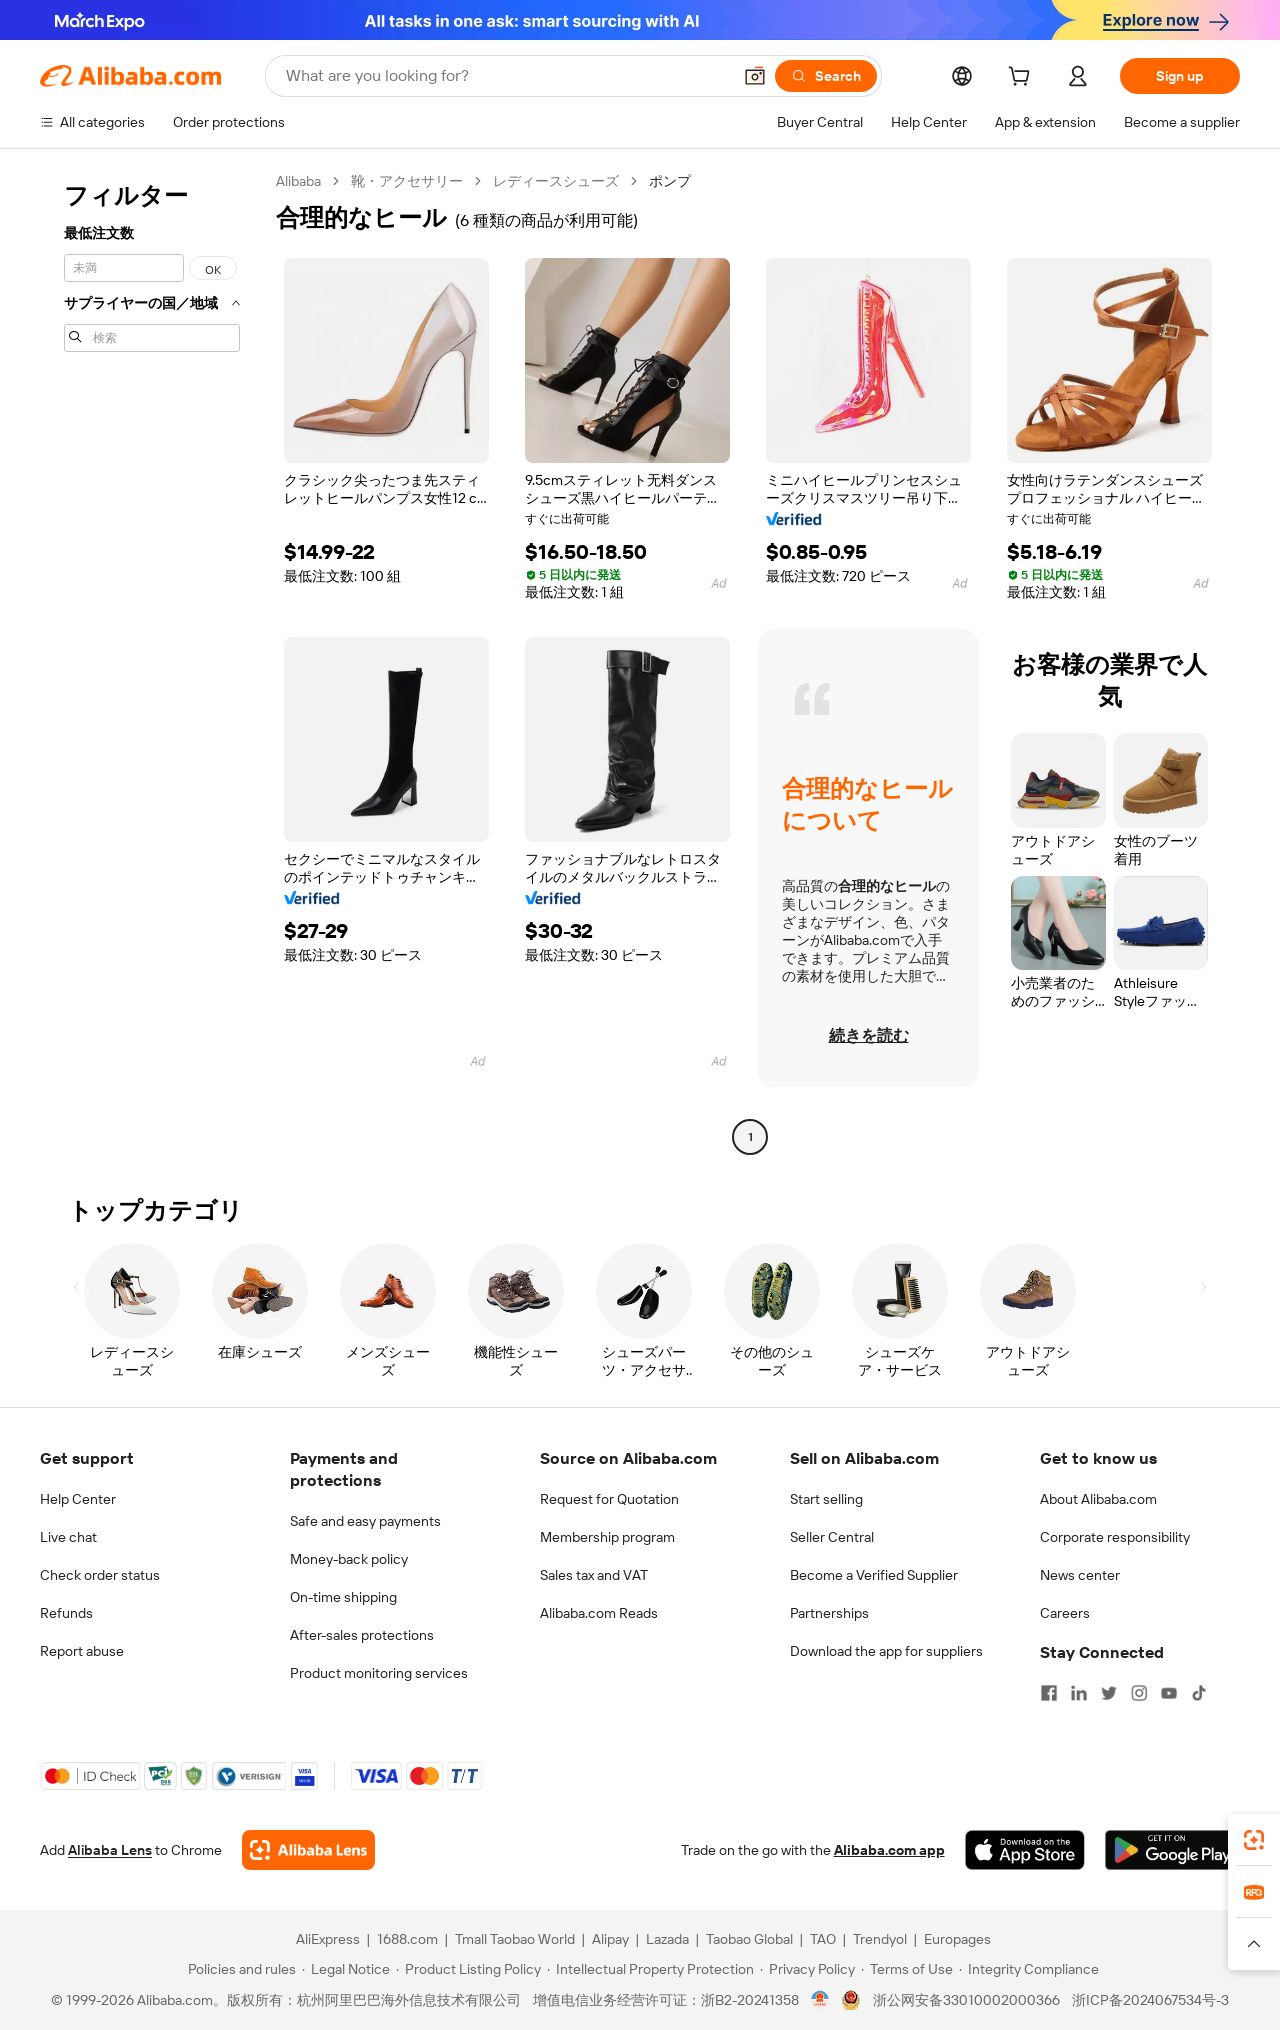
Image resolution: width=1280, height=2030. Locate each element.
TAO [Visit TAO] (823, 1939)
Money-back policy (349, 1559)
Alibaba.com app (889, 1850)
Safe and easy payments (365, 1521)
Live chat (68, 1537)
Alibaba (298, 181)
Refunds (66, 1613)
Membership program (607, 1537)
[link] (1254, 1840)
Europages (957, 1939)
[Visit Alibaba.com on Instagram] (1139, 1693)
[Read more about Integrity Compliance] (1029, 1969)
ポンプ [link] (670, 181)
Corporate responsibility (1115, 1537)
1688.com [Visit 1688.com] (407, 1939)
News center (1080, 1575)
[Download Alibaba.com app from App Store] (1025, 1850)
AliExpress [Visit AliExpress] (328, 1939)
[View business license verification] (820, 2000)
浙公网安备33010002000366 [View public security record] (966, 2000)
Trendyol (880, 1939)
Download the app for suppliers (886, 1651)
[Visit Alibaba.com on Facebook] (1049, 1693)
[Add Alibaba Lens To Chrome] (308, 1850)
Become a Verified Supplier (874, 1575)
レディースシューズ (556, 181)
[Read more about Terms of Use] (907, 1969)
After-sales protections (362, 1635)
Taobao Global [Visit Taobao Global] (749, 1939)
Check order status (100, 1575)
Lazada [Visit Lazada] (667, 1939)
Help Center (78, 1499)
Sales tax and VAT (594, 1575)
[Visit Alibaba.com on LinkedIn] (1079, 1693)
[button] (755, 76)
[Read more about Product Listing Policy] (468, 1969)
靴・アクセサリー (407, 181)
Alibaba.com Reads (599, 1613)
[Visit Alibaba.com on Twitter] (1109, 1693)
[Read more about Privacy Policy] (807, 1969)
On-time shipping (343, 1597)
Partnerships (829, 1613)
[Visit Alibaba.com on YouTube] (1169, 1693)
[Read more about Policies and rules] (239, 1969)
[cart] (1023, 79)
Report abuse (82, 1651)
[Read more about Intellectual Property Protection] (650, 1969)
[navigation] (152, 661)
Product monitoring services (379, 1673)
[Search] (826, 76)
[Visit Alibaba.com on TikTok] (1199, 1693)
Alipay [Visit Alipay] (610, 1939)
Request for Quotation (609, 1499)
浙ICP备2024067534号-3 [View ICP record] (1150, 2000)
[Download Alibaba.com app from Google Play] (1172, 1850)
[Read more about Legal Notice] (346, 1969)
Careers (1065, 1613)
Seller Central (832, 1537)
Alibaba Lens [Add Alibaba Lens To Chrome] (110, 1850)
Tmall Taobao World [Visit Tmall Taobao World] (515, 1939)
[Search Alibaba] (506, 76)
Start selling (826, 1499)
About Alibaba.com (1098, 1499)
